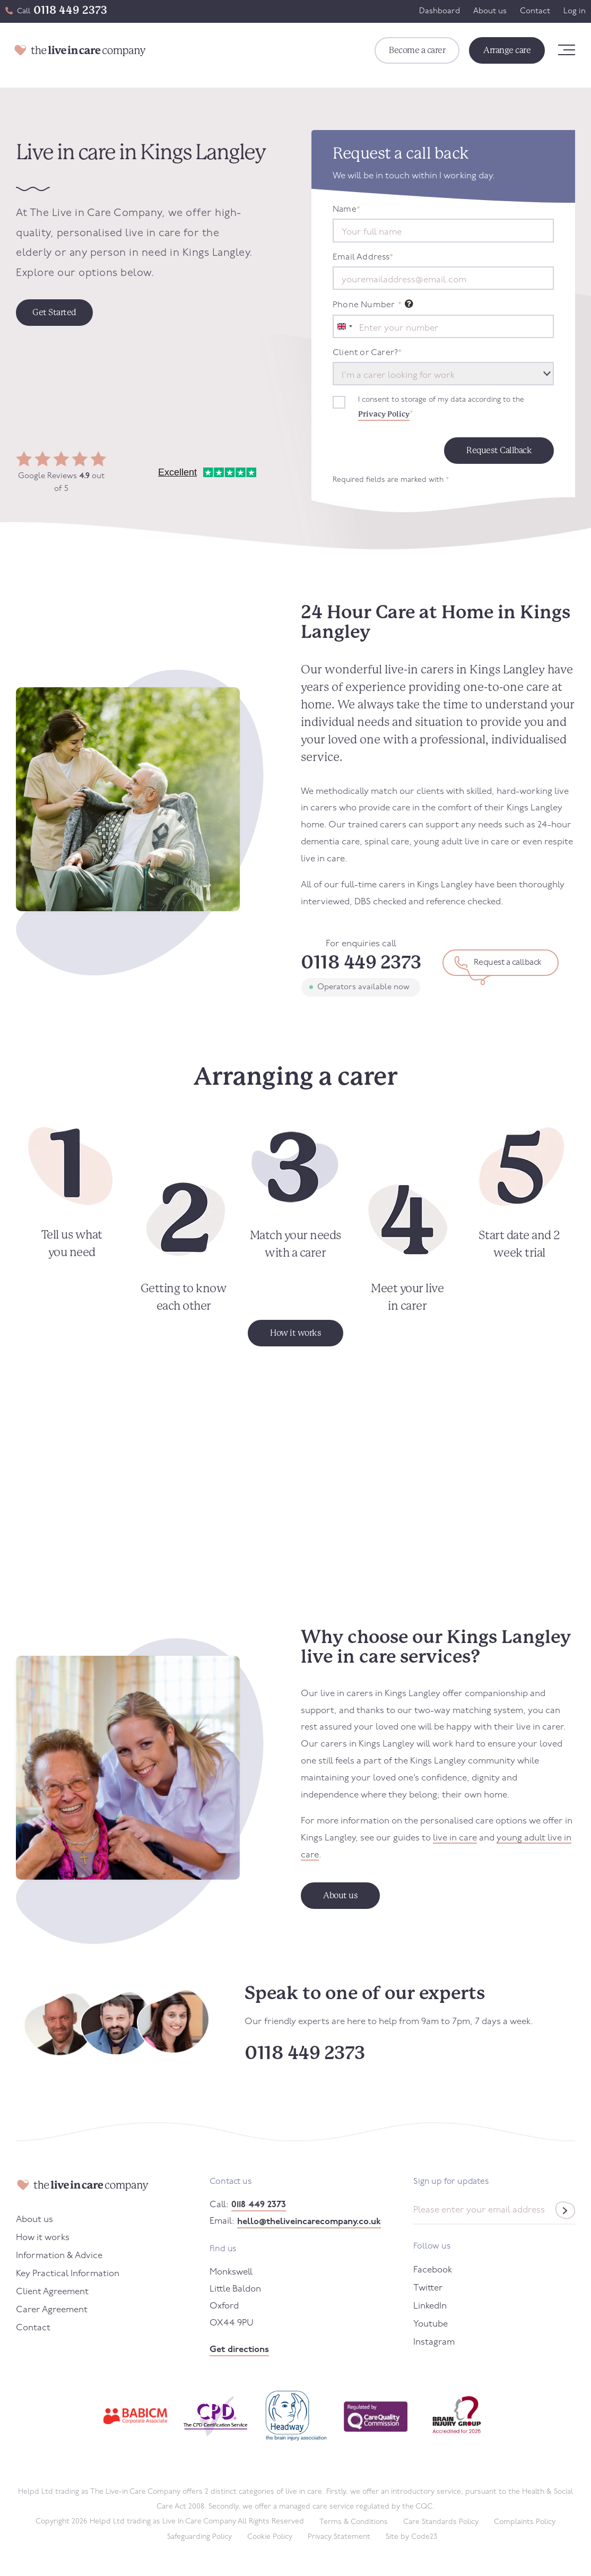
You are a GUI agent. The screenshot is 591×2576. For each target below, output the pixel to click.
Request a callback (508, 962)
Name (346, 209)
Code (424, 2537)
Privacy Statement (339, 2537)
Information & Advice (59, 2255)
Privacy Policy (384, 414)
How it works (42, 2237)
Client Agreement (52, 2291)
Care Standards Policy (441, 2522)
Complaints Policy (524, 2522)
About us (490, 11)
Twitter (428, 2288)
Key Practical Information (67, 2273)
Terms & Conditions (353, 2522)
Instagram (434, 2342)
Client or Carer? (367, 353)
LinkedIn (430, 2306)
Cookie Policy (269, 2537)
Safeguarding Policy (199, 2537)
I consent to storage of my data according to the (441, 408)
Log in (574, 11)
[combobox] (344, 326)
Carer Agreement (52, 2309)
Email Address (363, 257)
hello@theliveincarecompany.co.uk (309, 2221)
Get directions (239, 2349)
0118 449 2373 (70, 10)
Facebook (432, 2270)
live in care (455, 1838)
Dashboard (439, 11)
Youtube (430, 2324)
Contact (535, 11)
